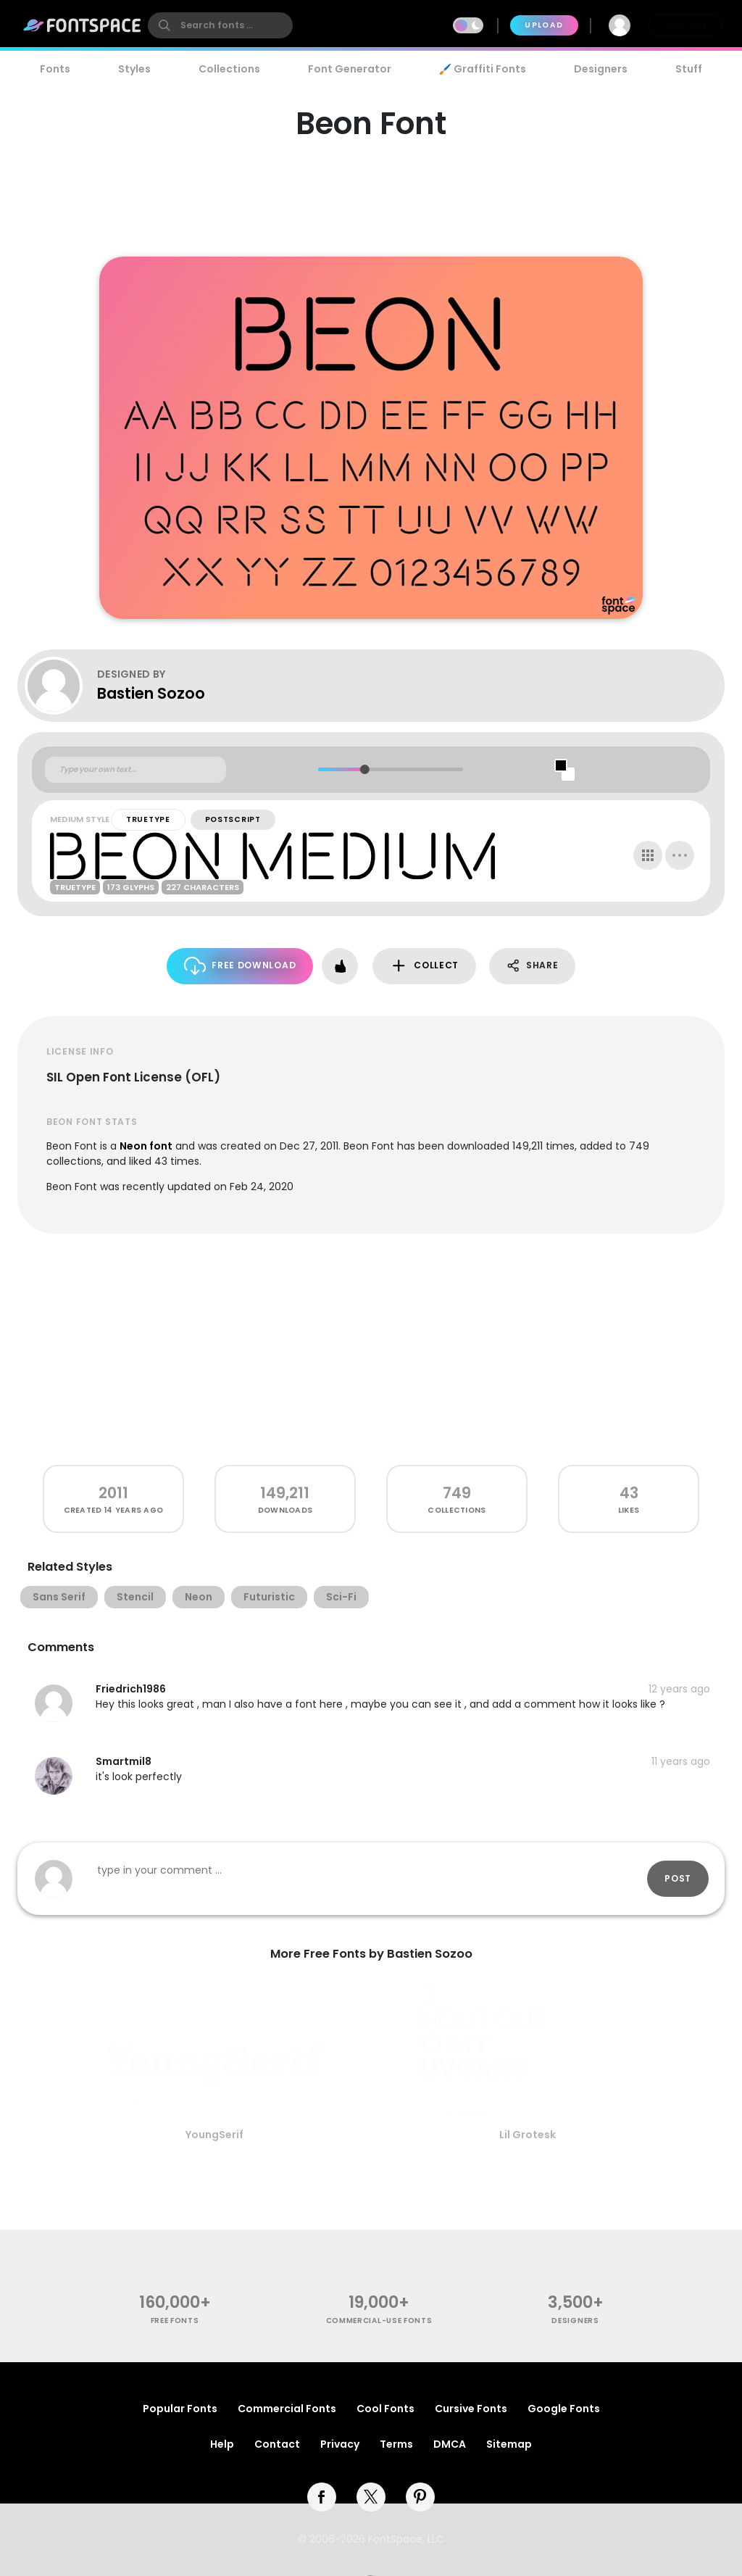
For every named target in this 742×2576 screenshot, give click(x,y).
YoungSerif (214, 2134)
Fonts (55, 69)
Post (677, 1878)
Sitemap (509, 2444)
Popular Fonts (180, 2408)
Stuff (688, 69)
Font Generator (349, 69)
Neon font (146, 1146)
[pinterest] (420, 2496)
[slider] (364, 769)
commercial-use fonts (379, 2320)
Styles (134, 69)
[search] (220, 25)
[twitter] (371, 2496)
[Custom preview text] (135, 770)
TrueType (148, 819)
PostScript (233, 819)
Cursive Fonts (471, 2408)
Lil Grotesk (527, 2134)
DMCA (449, 2444)
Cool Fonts (385, 2408)
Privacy (339, 2444)
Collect (424, 966)
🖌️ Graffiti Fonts (482, 69)
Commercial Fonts (287, 2408)
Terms (396, 2444)
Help (222, 2444)
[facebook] (321, 2496)
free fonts (175, 2320)
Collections (229, 69)
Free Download (240, 966)
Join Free (685, 25)
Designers (601, 69)
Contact (277, 2444)
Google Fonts (564, 2408)
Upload (544, 25)
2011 (113, 1492)
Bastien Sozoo (151, 693)
